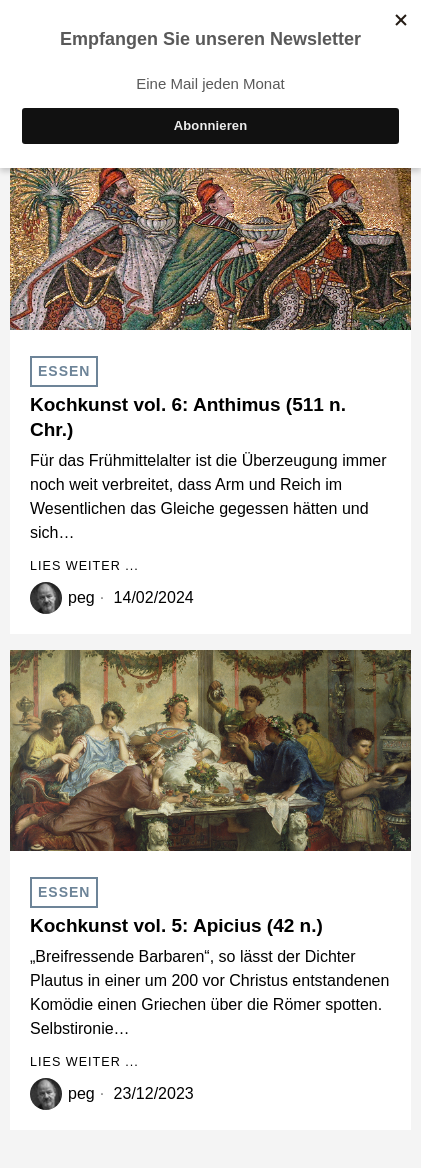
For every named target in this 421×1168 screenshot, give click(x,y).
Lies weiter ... (84, 566)
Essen (64, 371)
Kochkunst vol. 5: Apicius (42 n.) (176, 925)
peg (81, 597)
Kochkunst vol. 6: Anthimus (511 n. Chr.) (188, 417)
